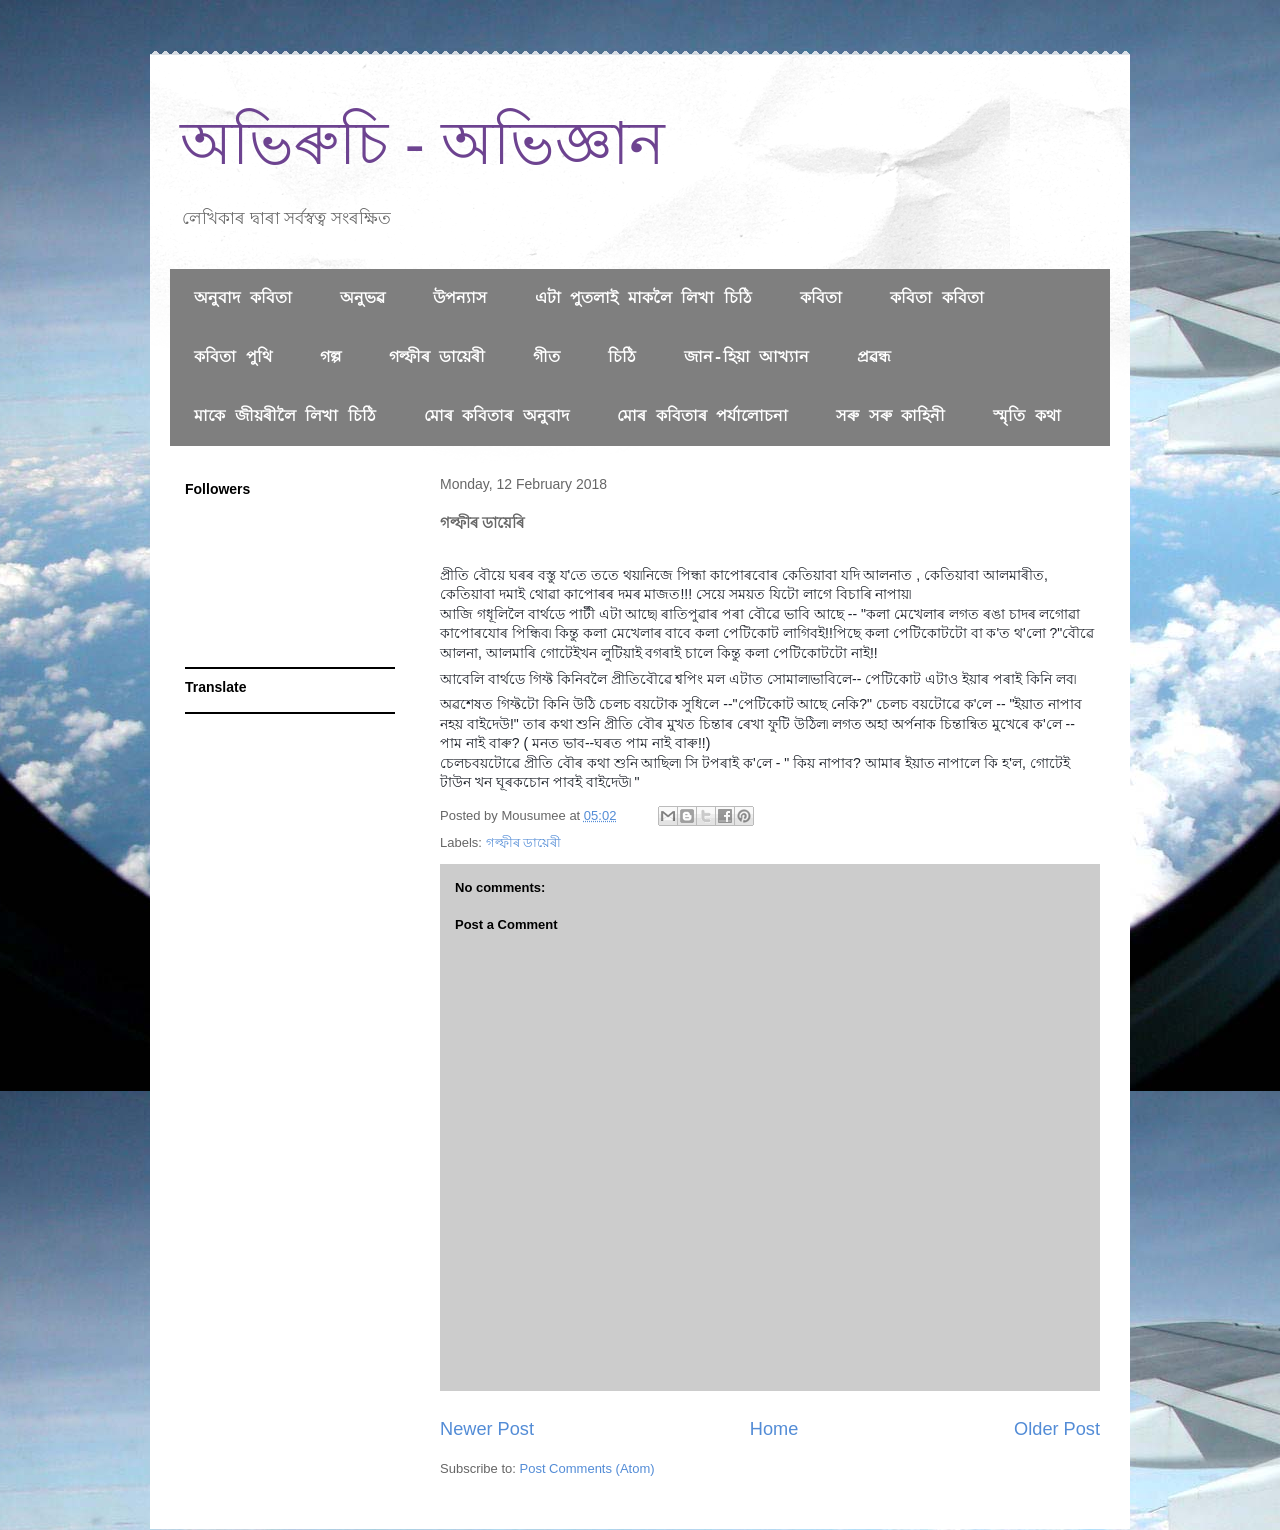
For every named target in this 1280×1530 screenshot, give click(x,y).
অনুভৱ (362, 299)
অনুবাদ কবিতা (243, 299)
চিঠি (622, 358)
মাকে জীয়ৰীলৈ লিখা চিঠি (285, 417)
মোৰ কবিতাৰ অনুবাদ (496, 417)
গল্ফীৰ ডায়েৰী (437, 358)
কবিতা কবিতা (937, 299)
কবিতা (821, 299)
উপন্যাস (460, 299)
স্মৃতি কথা (1027, 417)
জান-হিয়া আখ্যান (746, 358)
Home (774, 1429)
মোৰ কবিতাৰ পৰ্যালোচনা (702, 417)
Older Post (1057, 1429)
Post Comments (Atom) (587, 1468)
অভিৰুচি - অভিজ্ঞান (422, 143)
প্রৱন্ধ (874, 358)
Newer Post (487, 1429)
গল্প (330, 358)
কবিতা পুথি (233, 358)
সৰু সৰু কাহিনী (890, 417)
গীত (546, 358)
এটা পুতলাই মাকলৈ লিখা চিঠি (643, 299)
